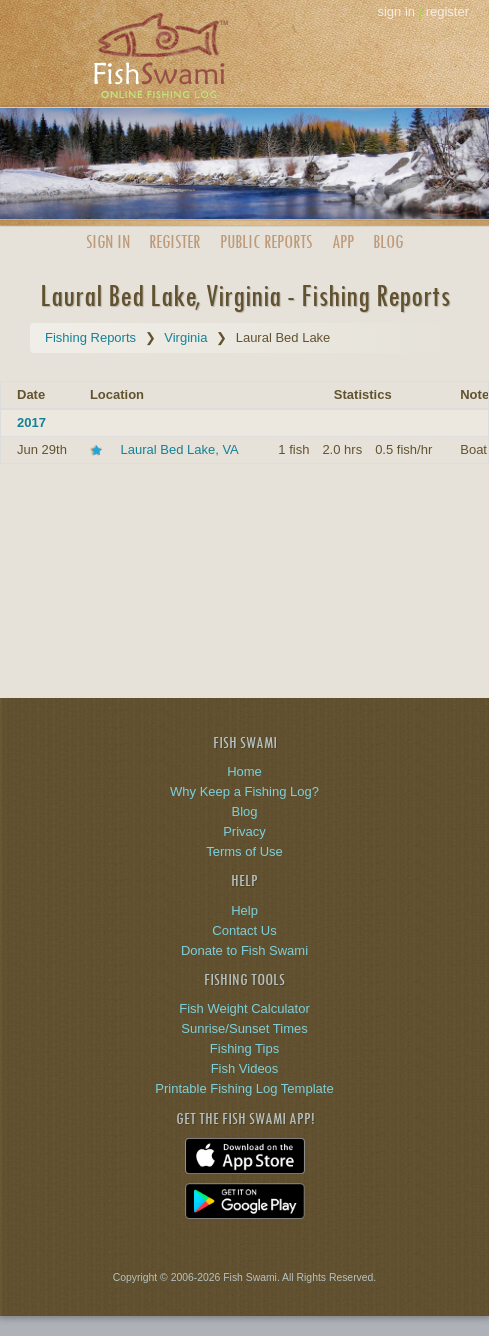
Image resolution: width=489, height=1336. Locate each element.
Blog (388, 241)
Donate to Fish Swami (244, 950)
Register (174, 241)
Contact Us (244, 930)
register (447, 11)
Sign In (108, 241)
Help (244, 910)
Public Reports (266, 241)
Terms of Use (244, 851)
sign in (396, 11)
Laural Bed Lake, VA (180, 449)
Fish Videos (245, 1068)
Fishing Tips (244, 1048)
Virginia (185, 337)
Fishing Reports (90, 337)
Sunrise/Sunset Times (244, 1028)
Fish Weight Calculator (244, 1008)
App (343, 241)
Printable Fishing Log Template (244, 1088)
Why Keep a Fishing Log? (244, 791)
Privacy (244, 831)
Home (244, 771)
